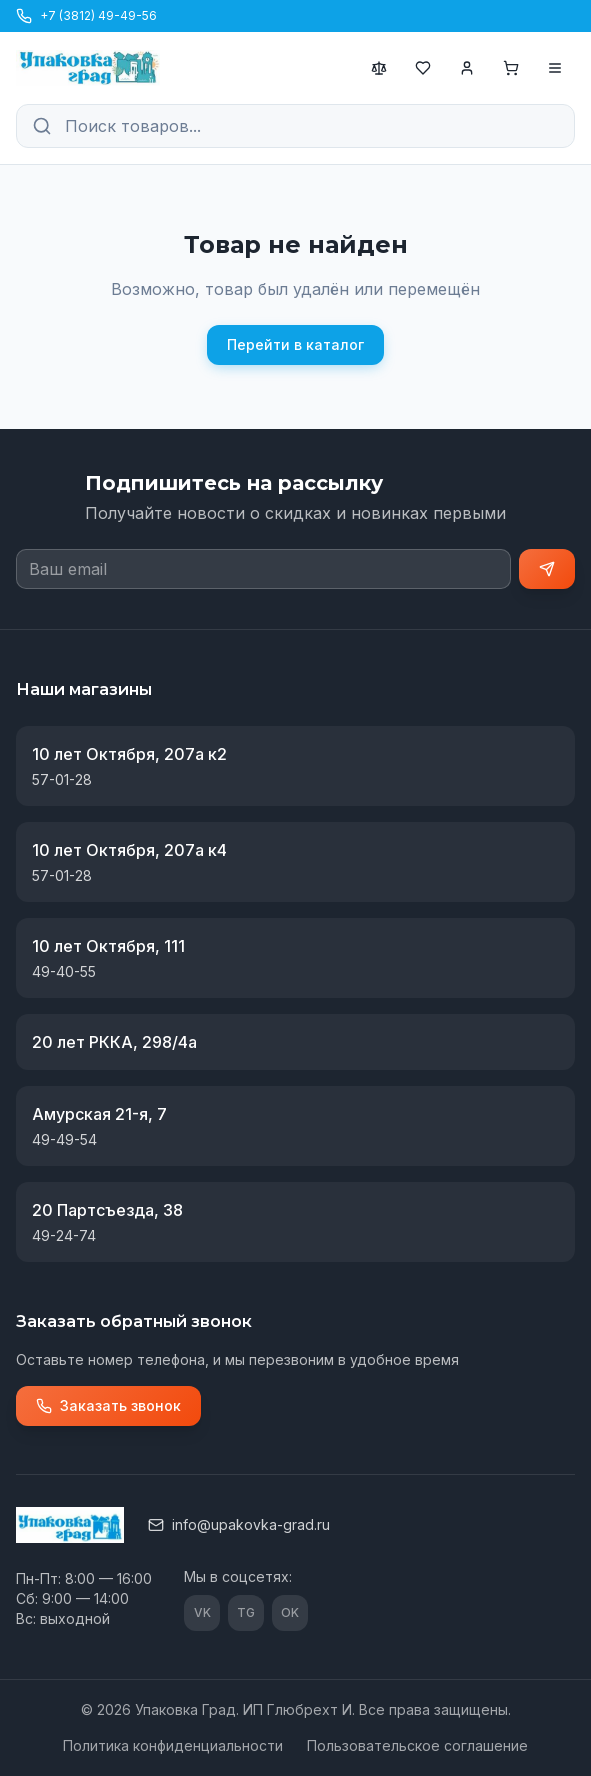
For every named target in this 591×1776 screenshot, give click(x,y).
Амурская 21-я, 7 (99, 1114)
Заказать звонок (108, 1405)
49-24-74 (64, 1235)
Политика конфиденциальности (173, 1745)
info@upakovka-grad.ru (239, 1524)
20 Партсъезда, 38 (107, 1210)
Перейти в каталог (295, 344)
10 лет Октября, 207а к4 (129, 850)
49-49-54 (64, 1139)
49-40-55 (64, 971)
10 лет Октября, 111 (108, 946)
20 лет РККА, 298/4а (114, 1042)
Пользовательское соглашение (417, 1745)
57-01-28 (62, 779)
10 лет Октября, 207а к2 (129, 754)
